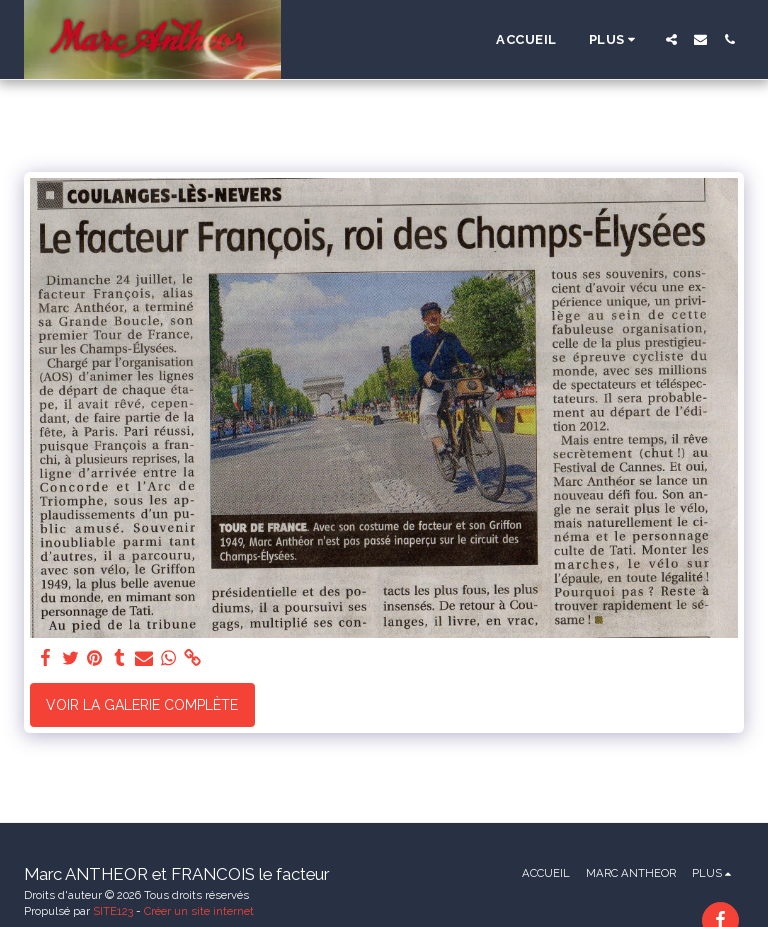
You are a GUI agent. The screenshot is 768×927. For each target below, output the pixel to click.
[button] (671, 39)
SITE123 (113, 911)
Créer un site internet (199, 911)
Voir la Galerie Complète (142, 705)
